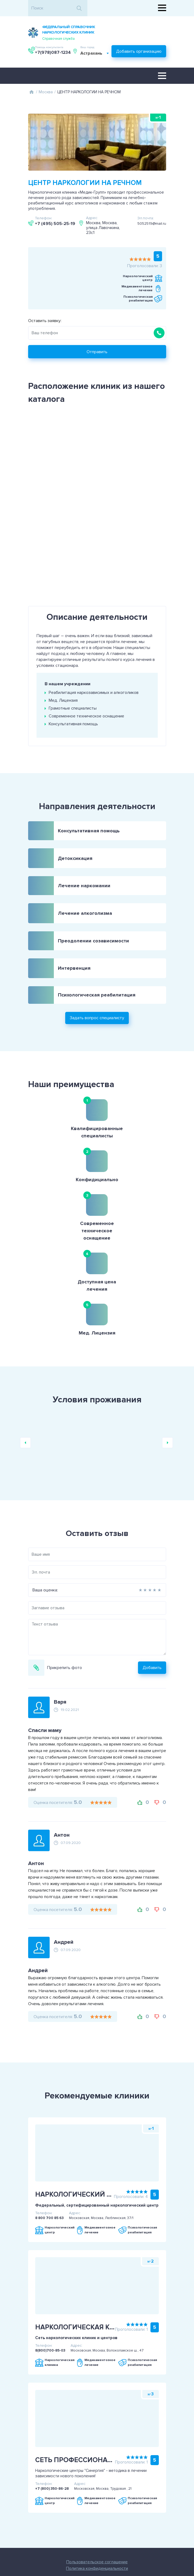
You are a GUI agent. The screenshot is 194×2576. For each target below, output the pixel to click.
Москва (46, 90)
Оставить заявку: (44, 319)
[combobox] (56, 54)
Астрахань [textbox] (53, 54)
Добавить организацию (139, 51)
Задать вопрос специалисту (97, 995)
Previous (25, 1344)
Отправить (97, 350)
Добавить (171, 1569)
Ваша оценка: (25, 1492)
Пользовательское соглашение (77, 2476)
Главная (31, 90)
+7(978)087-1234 (148, 32)
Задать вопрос (116, 2526)
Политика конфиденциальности (77, 2482)
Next (167, 1344)
